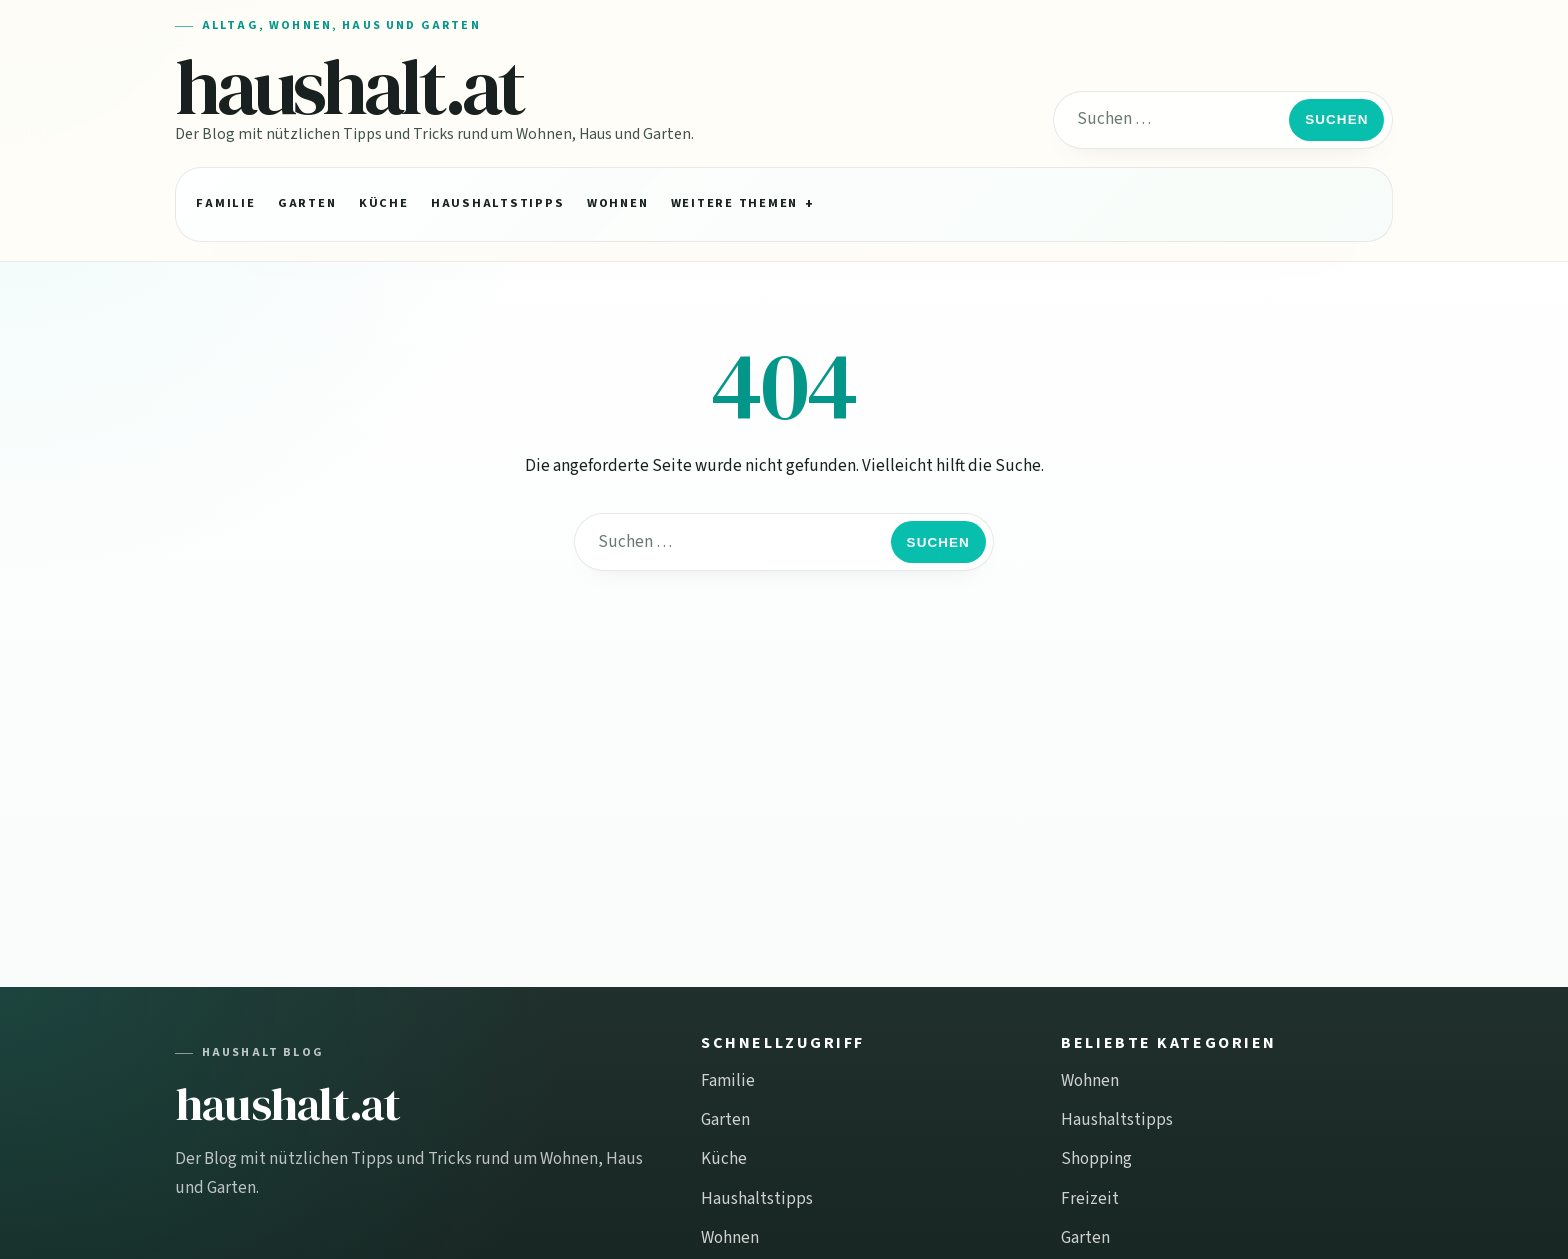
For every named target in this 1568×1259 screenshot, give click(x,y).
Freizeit (1090, 1199)
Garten (307, 203)
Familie (225, 203)
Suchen (1336, 119)
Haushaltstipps (497, 203)
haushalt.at (349, 86)
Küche (384, 203)
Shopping (1096, 1159)
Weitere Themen (734, 203)
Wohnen (617, 203)
